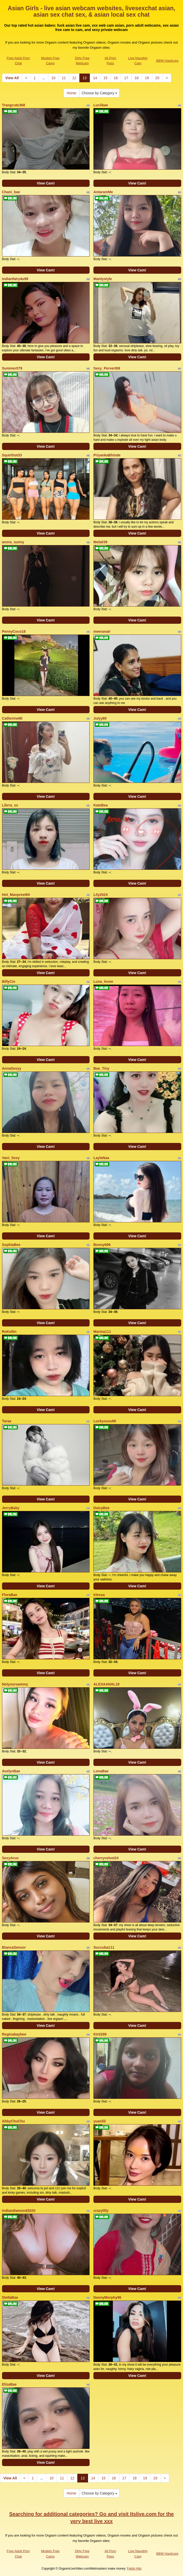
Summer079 (12, 368)
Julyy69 (99, 718)
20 (157, 78)
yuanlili (99, 2121)
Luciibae (100, 105)
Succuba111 (103, 1947)
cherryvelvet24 (106, 1858)
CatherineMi (12, 718)
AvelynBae (11, 1771)
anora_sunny (13, 542)
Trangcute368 (13, 105)
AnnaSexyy (11, 1068)
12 (74, 78)
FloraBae (9, 1595)
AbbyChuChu (13, 2121)
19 (147, 78)
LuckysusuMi (104, 1421)
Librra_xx (10, 805)
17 (126, 78)
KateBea (100, 805)
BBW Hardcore (167, 61)
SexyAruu (10, 1858)
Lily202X (100, 895)
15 (105, 78)
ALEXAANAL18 (106, 1684)
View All (12, 78)
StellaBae (10, 2297)
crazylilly (101, 2211)
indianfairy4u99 (15, 279)
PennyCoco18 (14, 631)
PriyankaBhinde (107, 455)
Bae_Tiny (101, 1068)
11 (64, 78)
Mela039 (100, 542)
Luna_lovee (103, 981)
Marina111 (102, 1332)
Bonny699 (102, 1245)
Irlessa (99, 1595)
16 (116, 78)
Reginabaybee (14, 2034)
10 (53, 78)
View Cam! (46, 183)
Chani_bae (11, 192)
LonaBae (101, 1771)
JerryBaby (11, 1508)
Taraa (6, 1421)
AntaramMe (103, 192)
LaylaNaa (101, 1158)
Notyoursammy (15, 1684)
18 (137, 78)
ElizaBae (9, 2384)
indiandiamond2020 (19, 2211)
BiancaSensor (14, 1947)
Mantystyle (102, 279)
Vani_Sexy (11, 1158)
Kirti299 (99, 2034)
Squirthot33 (12, 455)
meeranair (102, 631)
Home (71, 93)
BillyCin (8, 981)
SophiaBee (11, 1245)
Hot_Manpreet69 (16, 895)
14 (95, 78)
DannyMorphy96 (107, 2297)
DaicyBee (101, 1508)
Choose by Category (99, 93)
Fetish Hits (134, 2568)
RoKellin (9, 1332)
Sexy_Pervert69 (106, 368)
